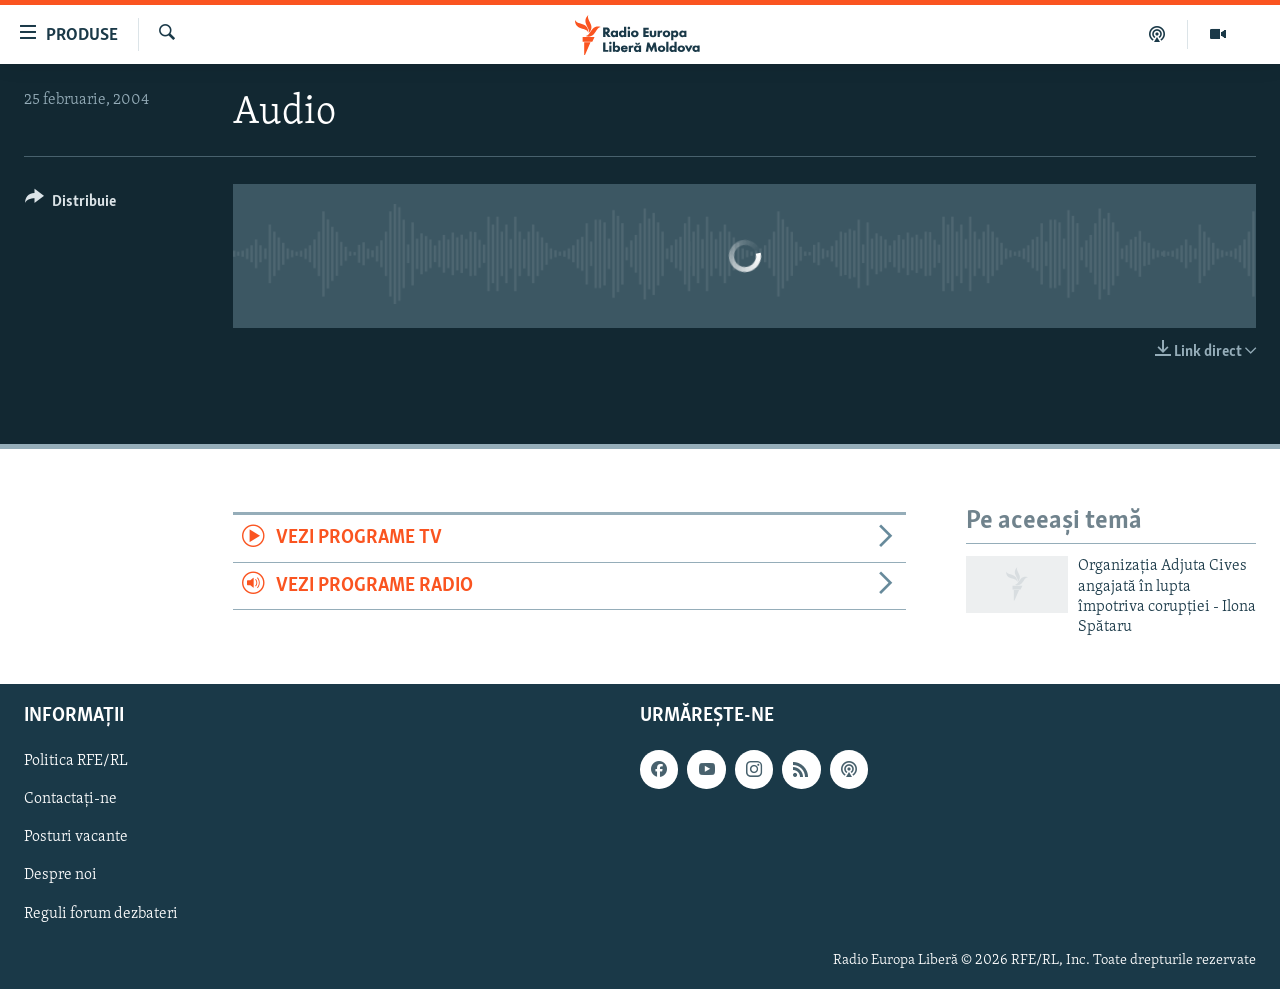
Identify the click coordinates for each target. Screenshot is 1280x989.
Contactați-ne (70, 799)
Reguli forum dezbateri (101, 913)
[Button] (70, 204)
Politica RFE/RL (76, 761)
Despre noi (60, 875)
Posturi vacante (76, 837)
